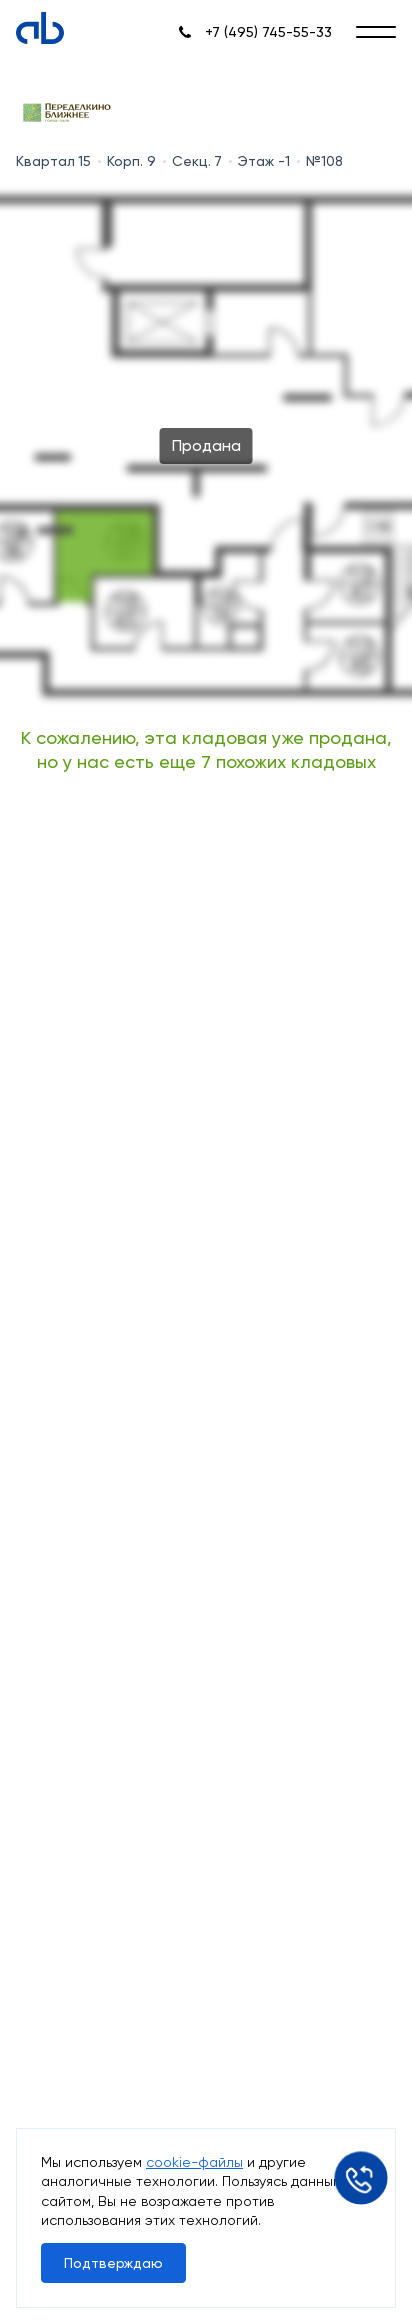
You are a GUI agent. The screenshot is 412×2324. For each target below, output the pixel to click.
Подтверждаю (113, 2263)
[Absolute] (40, 28)
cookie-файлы (194, 2162)
